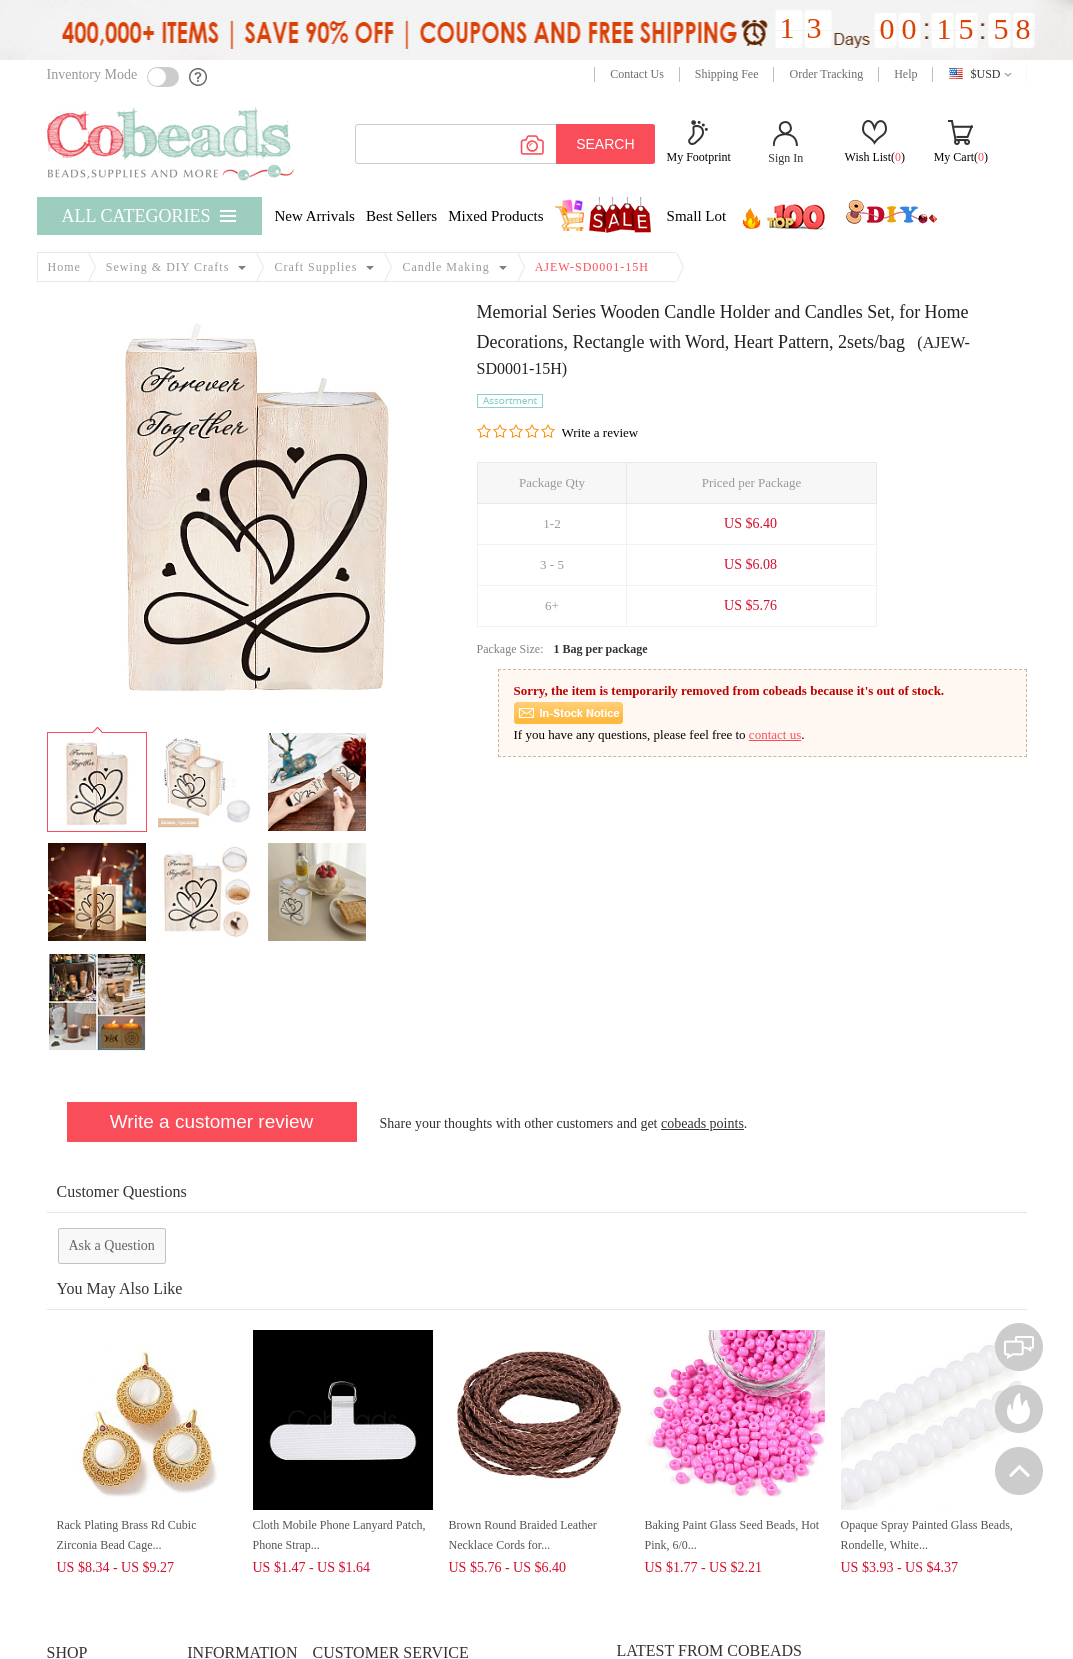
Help (905, 74)
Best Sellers (401, 216)
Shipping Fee (727, 74)
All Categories (136, 216)
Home (64, 267)
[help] (199, 77)
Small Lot (697, 216)
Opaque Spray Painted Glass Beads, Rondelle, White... (927, 1535)
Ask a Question (112, 1245)
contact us (775, 734)
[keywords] (505, 144)
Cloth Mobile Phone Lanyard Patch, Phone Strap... (339, 1535)
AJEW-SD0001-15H (592, 267)
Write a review (600, 432)
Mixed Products (495, 216)
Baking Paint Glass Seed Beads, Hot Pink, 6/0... (732, 1535)
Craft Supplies (315, 267)
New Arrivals (315, 216)
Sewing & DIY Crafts (168, 267)
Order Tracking (826, 74)
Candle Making (445, 267)
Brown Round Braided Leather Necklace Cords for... (523, 1535)
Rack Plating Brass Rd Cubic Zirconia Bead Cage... (127, 1535)
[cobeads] (172, 143)
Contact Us (637, 74)
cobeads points (702, 1123)
